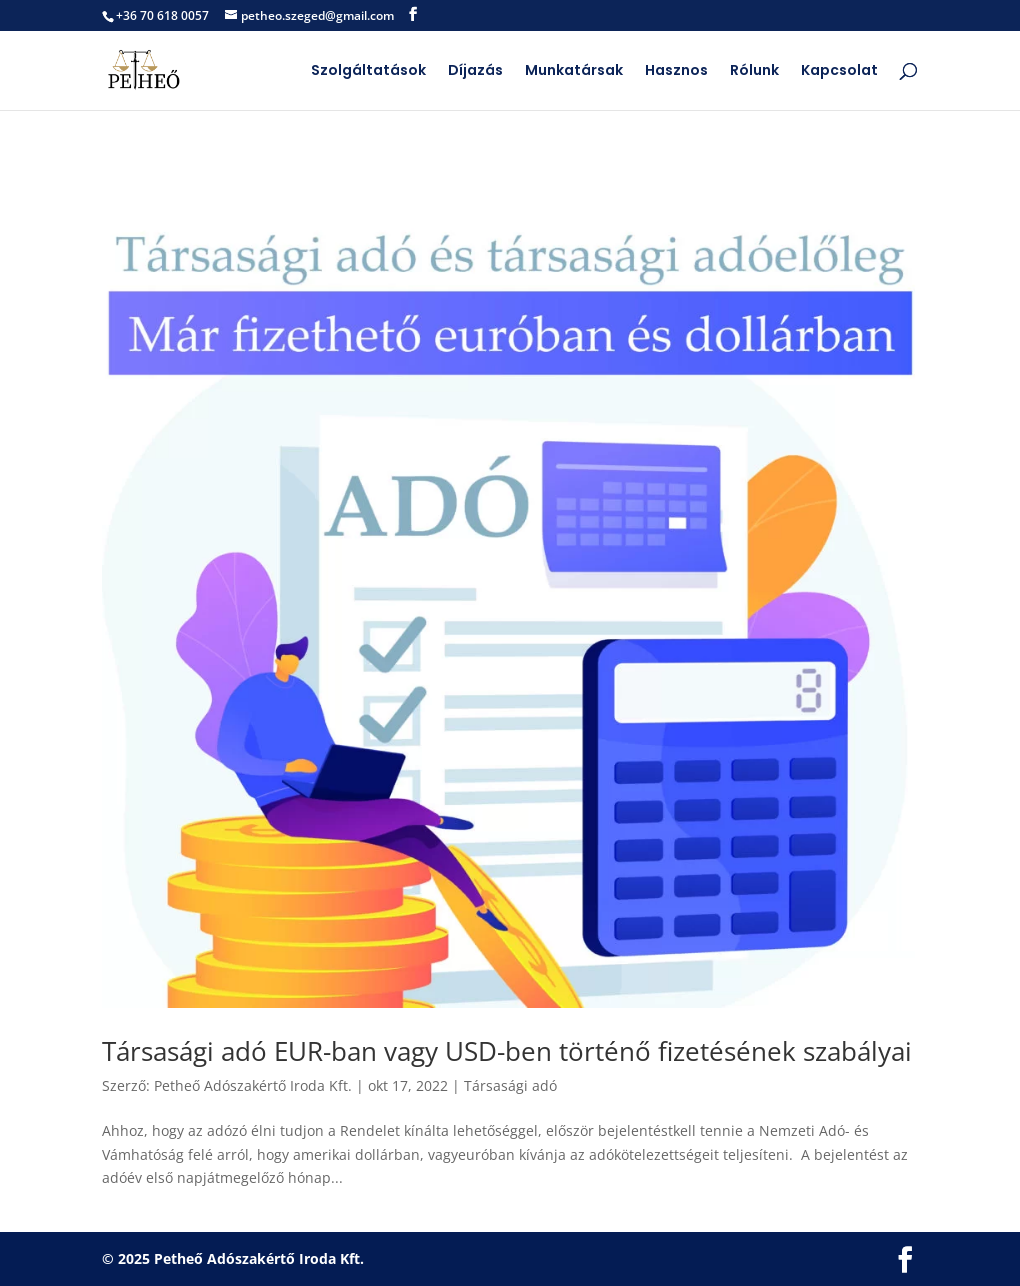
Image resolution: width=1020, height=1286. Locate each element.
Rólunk (754, 71)
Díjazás (475, 71)
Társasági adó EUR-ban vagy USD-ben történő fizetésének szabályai (507, 1051)
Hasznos (676, 71)
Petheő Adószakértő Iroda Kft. (253, 1085)
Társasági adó (510, 1085)
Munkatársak (574, 71)
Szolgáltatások (368, 71)
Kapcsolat (839, 71)
